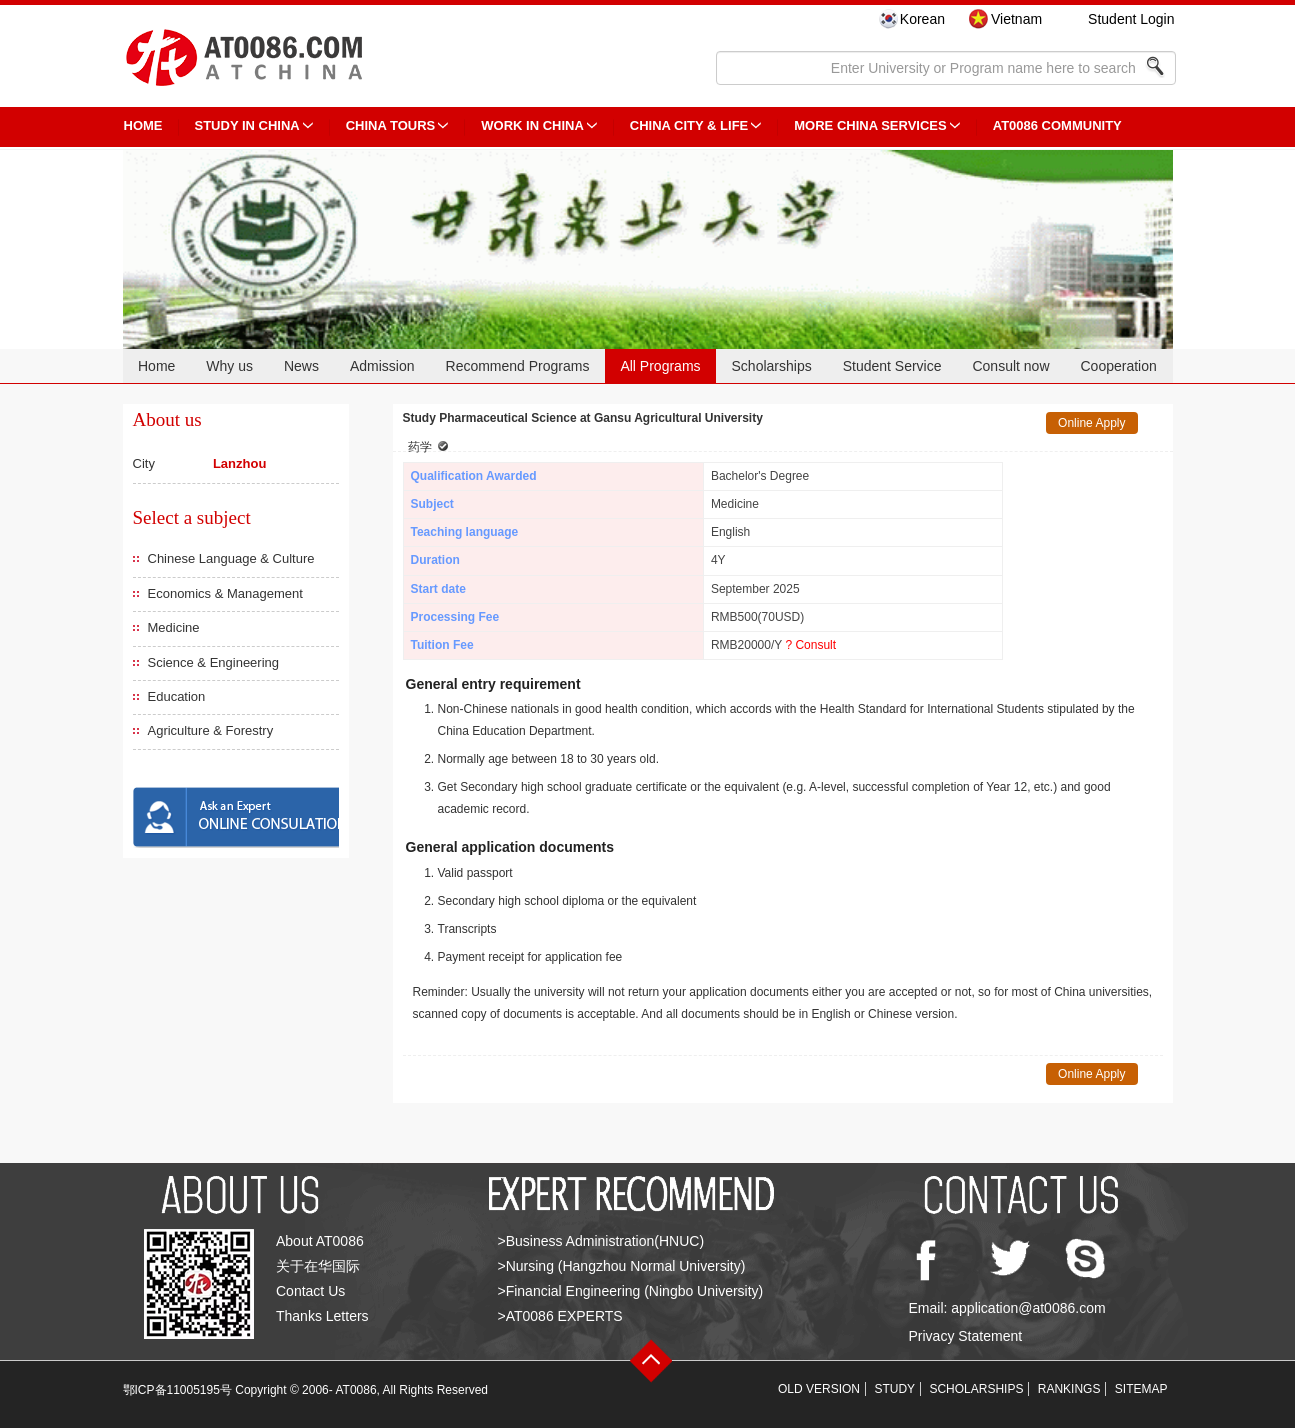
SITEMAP (1141, 1389)
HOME (143, 125)
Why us (229, 366)
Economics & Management (225, 593)
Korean (922, 19)
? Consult (810, 645)
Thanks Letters (322, 1316)
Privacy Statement (966, 1336)
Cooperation (1118, 366)
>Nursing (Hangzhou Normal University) (622, 1266)
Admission (382, 366)
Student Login (1131, 19)
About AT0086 (320, 1241)
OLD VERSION (819, 1389)
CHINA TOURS (391, 125)
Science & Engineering (214, 662)
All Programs (660, 366)
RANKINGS (1069, 1389)
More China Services (870, 125)
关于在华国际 (318, 1266)
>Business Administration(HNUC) (601, 1241)
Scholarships (772, 366)
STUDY (894, 1389)
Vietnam (1016, 19)
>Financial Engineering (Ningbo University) (631, 1291)
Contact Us (310, 1291)
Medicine (174, 627)
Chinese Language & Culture (231, 558)
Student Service (892, 366)
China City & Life (689, 125)
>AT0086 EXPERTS (560, 1316)
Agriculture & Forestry (211, 730)
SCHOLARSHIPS (976, 1389)
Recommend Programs (518, 366)
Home (156, 366)
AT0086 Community (1057, 125)
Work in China (532, 125)
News (301, 366)
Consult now (1010, 366)
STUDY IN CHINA (247, 125)
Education (177, 696)
